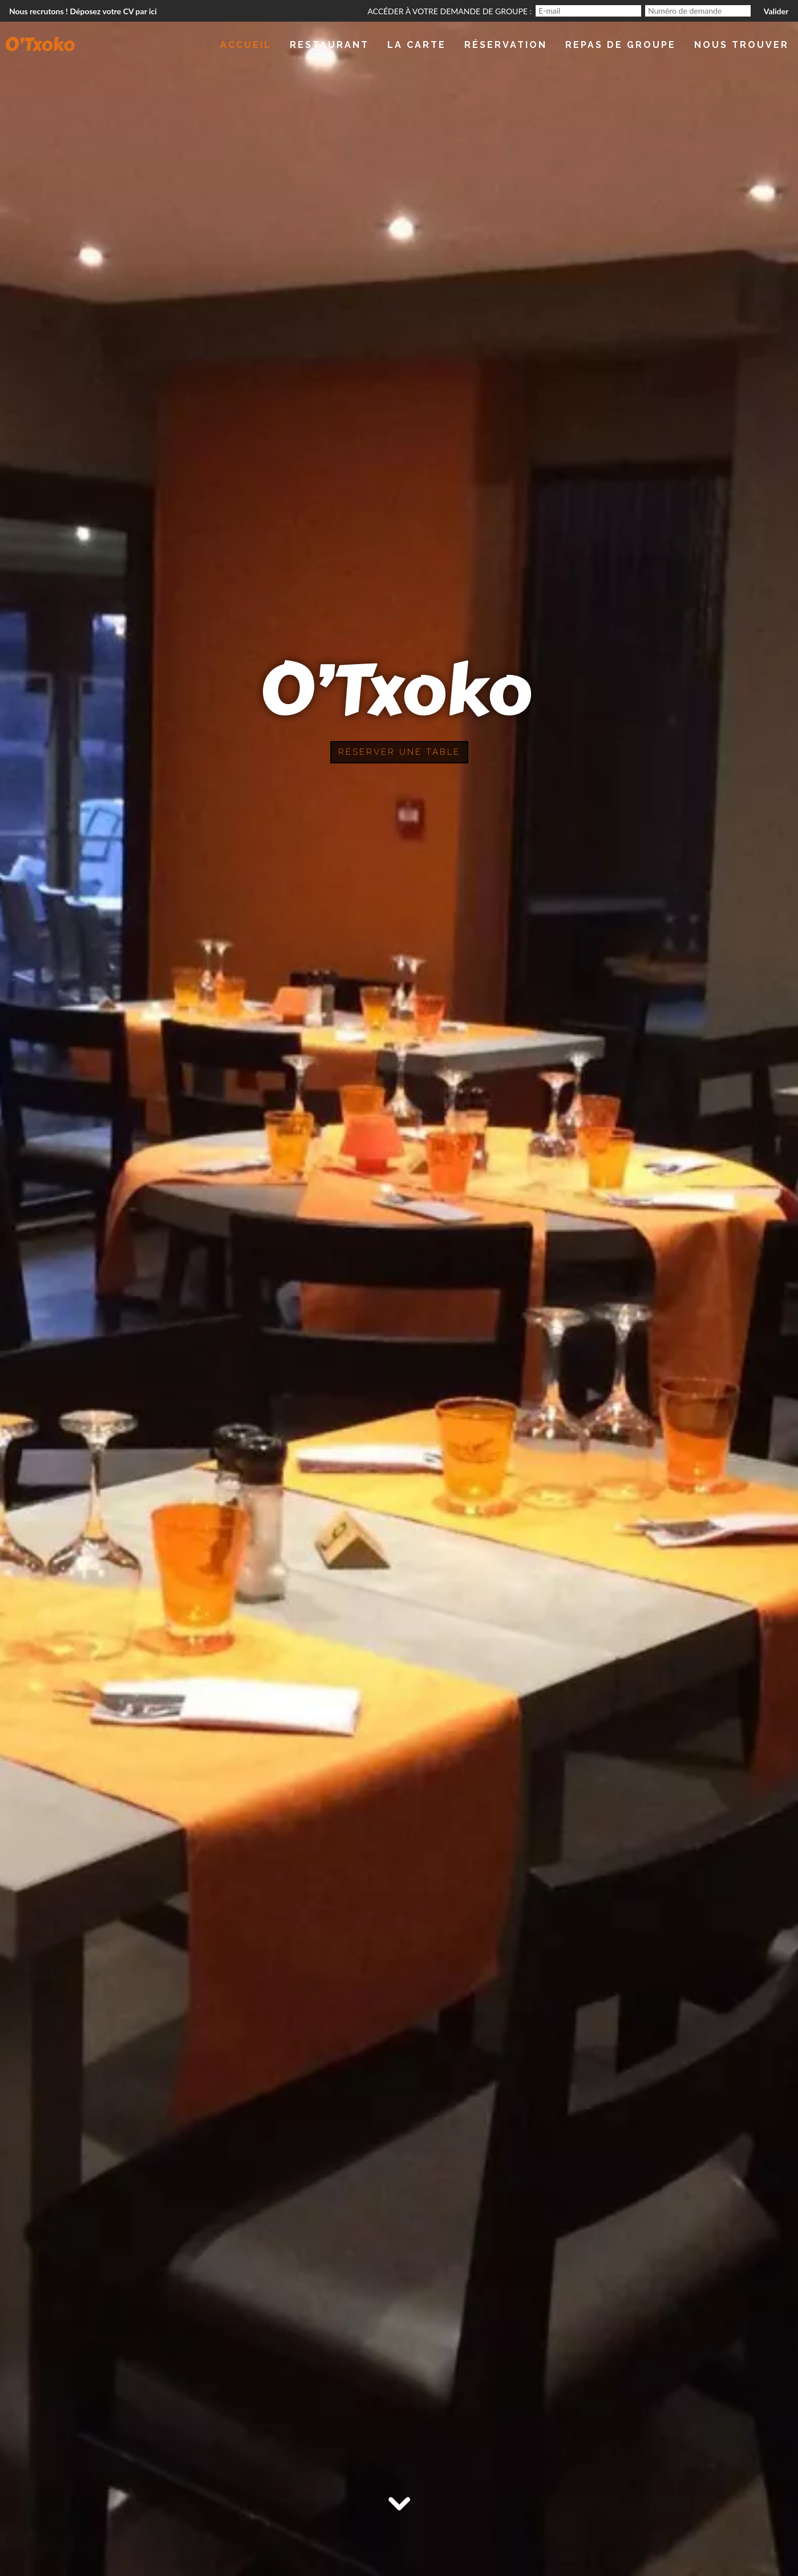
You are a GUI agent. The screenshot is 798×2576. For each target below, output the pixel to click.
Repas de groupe (620, 44)
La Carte (416, 44)
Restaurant (329, 44)
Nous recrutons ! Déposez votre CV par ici (83, 11)
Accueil (246, 44)
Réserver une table (399, 752)
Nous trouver (741, 44)
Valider (776, 11)
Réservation (505, 44)
